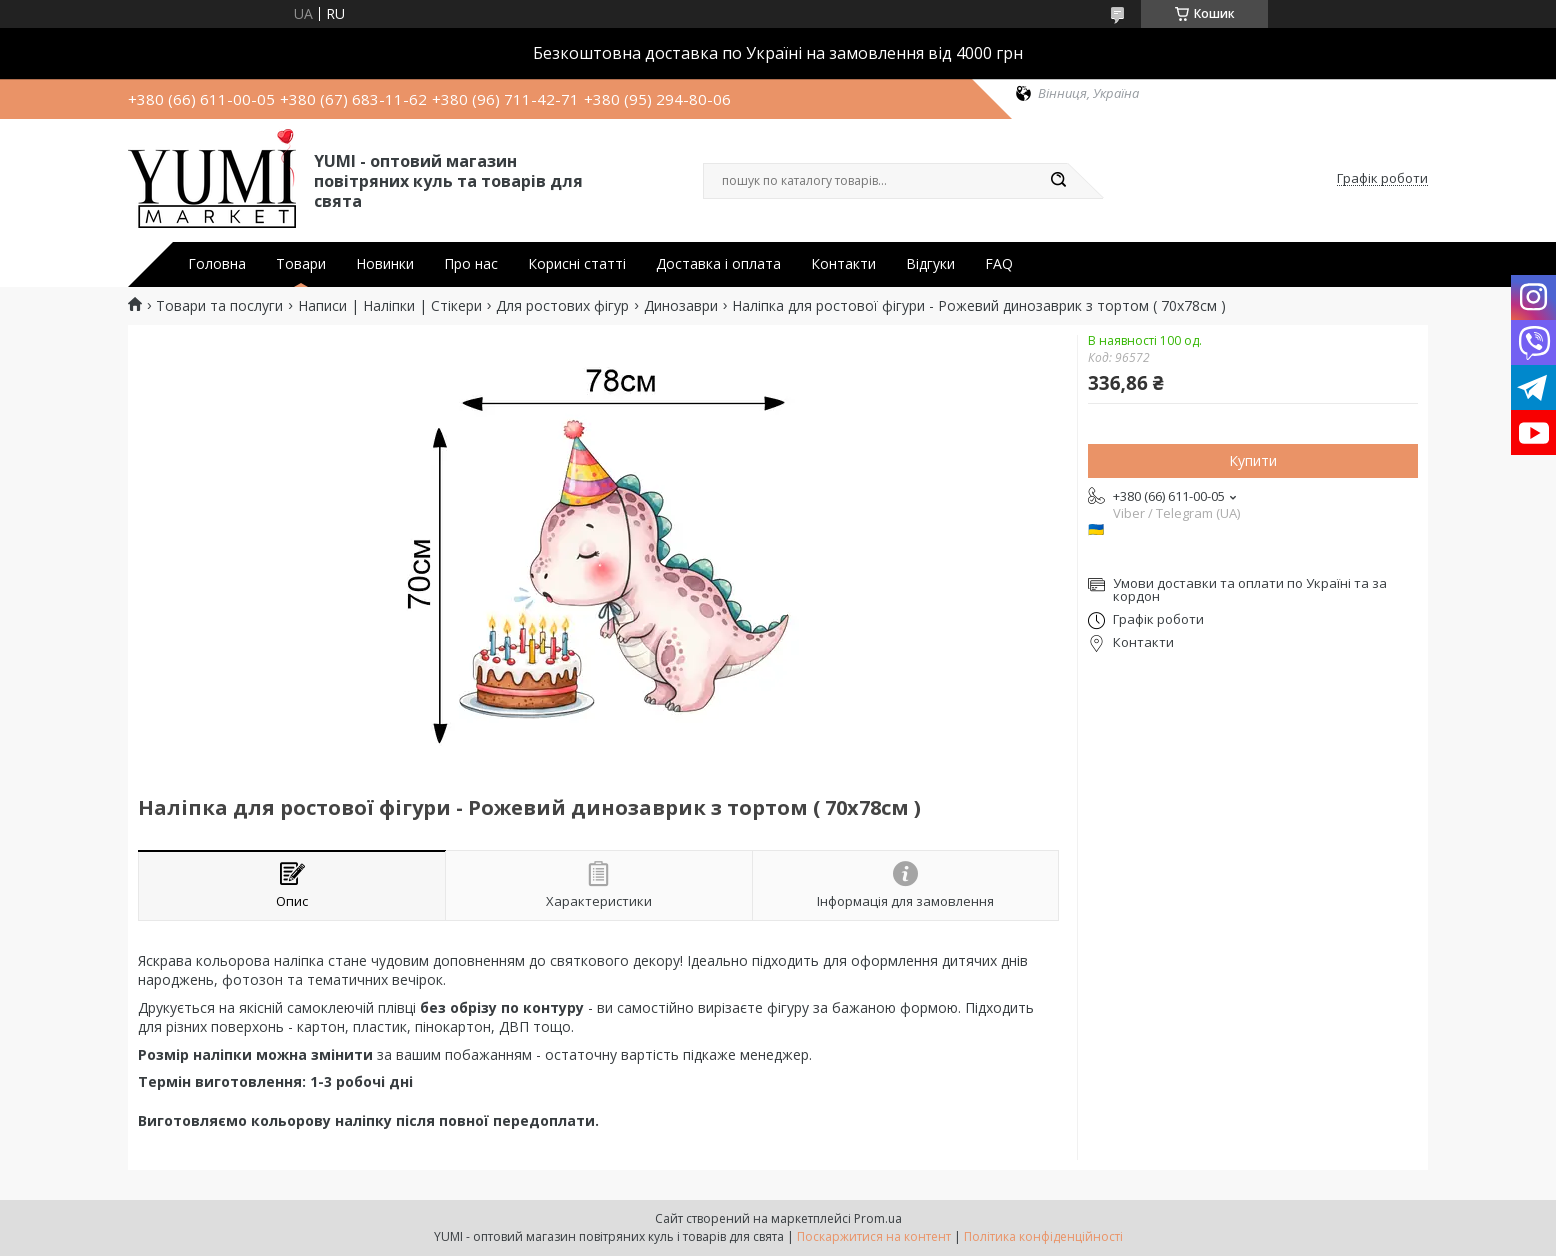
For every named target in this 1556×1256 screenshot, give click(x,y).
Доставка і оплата (718, 264)
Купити (1253, 460)
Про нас (471, 264)
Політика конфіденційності (1043, 1236)
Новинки (385, 264)
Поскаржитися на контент (874, 1236)
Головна (217, 264)
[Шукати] (1058, 181)
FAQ (999, 264)
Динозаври (681, 306)
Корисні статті (577, 264)
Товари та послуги (219, 306)
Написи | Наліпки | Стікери (390, 306)
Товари (301, 264)
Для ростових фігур (562, 306)
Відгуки (930, 264)
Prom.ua (878, 1218)
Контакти (843, 264)
